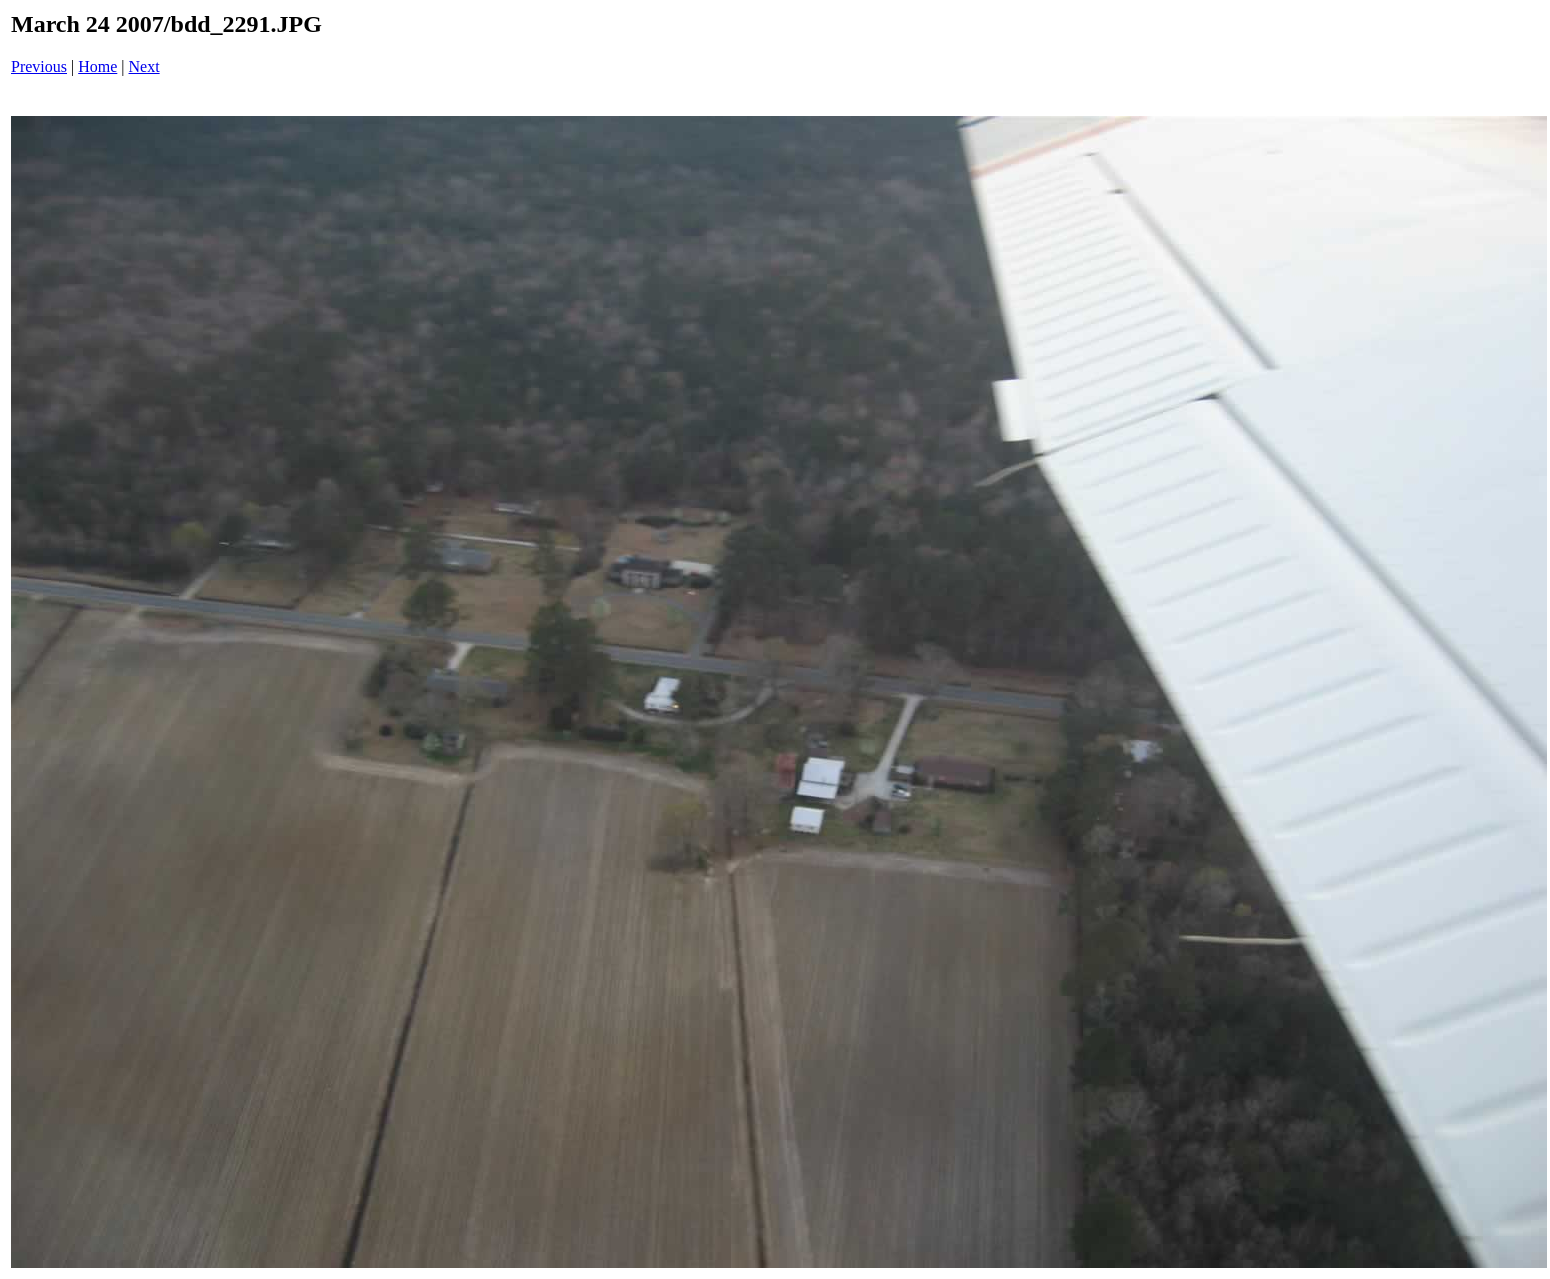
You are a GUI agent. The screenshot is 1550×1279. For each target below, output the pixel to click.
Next (144, 66)
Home (97, 66)
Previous (39, 66)
